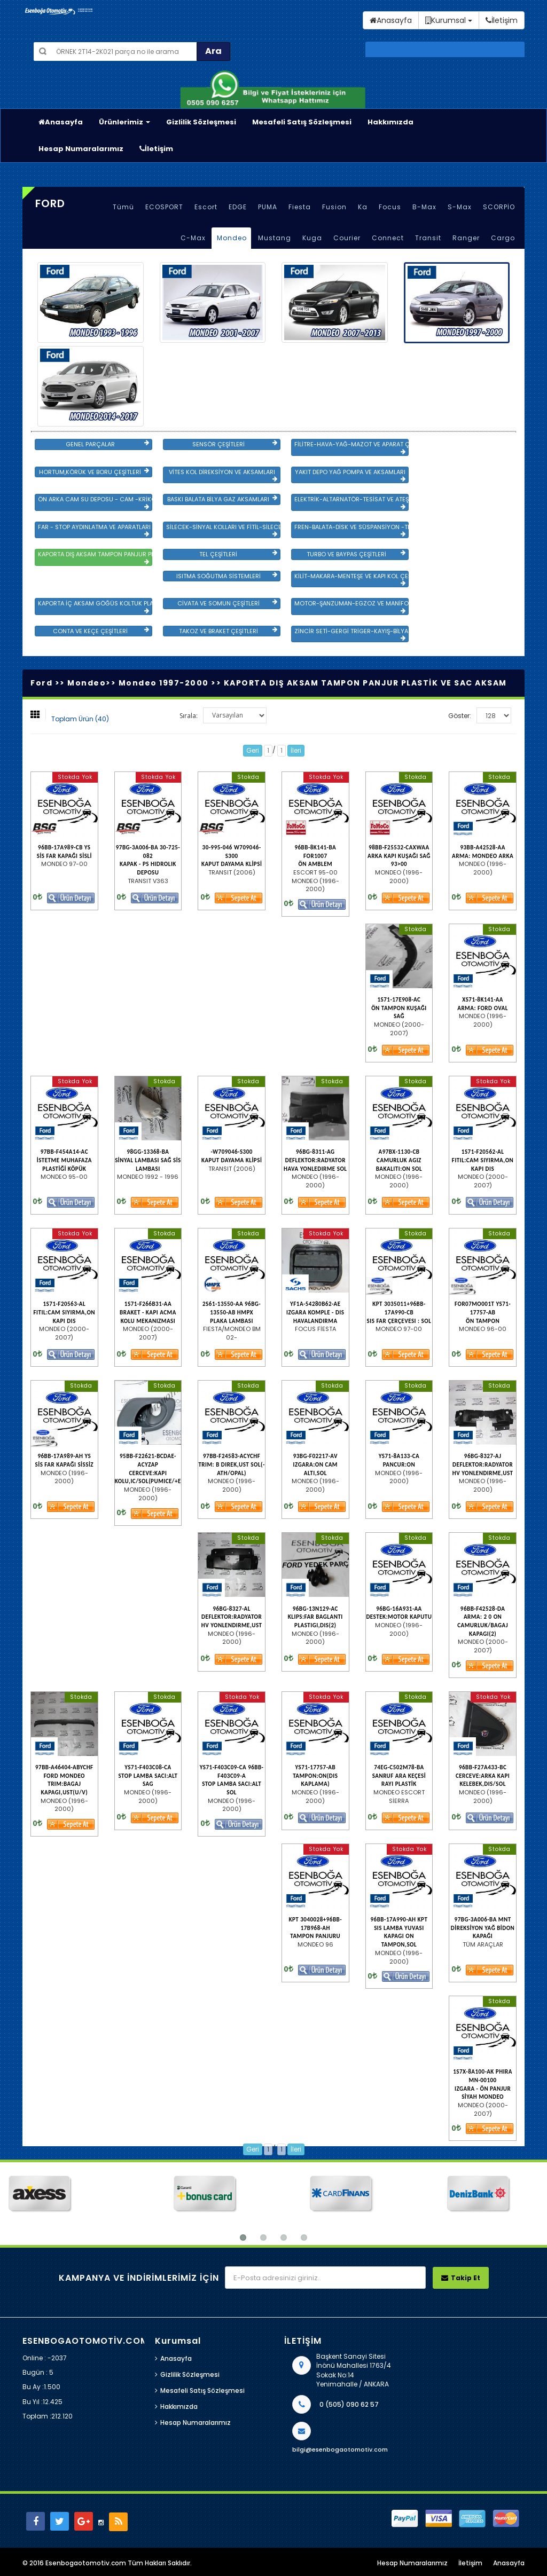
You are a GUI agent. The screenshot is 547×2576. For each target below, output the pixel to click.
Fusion (334, 206)
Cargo (503, 237)
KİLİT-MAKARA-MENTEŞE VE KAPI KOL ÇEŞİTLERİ (351, 579)
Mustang (274, 237)
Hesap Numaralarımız (80, 149)
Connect (388, 237)
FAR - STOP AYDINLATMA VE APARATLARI (94, 530)
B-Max (424, 206)
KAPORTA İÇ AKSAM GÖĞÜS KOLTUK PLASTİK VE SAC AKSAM (95, 606)
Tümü (123, 206)
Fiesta (299, 206)
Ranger (466, 237)
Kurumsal (448, 20)
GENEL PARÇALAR (107, 444)
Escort (205, 206)
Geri (252, 750)
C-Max (193, 237)
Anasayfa (60, 122)
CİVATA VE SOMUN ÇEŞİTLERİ (227, 603)
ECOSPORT (164, 206)
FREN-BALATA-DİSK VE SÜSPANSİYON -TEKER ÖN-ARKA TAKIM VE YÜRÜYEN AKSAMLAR (351, 530)
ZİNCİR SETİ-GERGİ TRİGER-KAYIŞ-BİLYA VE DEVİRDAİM (351, 634)
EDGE (238, 206)
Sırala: (188, 715)
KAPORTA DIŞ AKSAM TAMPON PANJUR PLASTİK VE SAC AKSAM (95, 557)
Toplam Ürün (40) (80, 718)
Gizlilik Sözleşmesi (201, 122)
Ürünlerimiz (124, 122)
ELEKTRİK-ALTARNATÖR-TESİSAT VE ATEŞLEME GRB (351, 502)
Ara (213, 51)
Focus (390, 206)
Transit (428, 237)
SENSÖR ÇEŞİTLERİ (234, 444)
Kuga (312, 237)
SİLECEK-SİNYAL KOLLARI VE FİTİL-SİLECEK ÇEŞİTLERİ (223, 530)
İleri (296, 750)
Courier (347, 237)
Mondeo (232, 237)
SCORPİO (499, 206)
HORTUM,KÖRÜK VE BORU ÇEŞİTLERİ (94, 472)
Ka (363, 206)
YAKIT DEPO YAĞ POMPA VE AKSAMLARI (350, 475)
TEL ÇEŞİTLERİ (238, 554)
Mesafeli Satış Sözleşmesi (301, 122)
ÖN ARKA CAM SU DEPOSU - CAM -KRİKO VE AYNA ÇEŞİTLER (95, 502)
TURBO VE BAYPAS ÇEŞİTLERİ (356, 554)
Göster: (459, 715)
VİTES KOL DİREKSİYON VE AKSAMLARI (223, 475)
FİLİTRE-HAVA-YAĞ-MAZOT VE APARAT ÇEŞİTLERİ (351, 447)
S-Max (460, 206)
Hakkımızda (390, 122)
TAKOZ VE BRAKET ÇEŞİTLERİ (228, 631)
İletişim (156, 149)
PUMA (267, 206)
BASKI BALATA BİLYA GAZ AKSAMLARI (222, 499)
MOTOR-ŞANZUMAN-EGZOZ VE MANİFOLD (351, 606)
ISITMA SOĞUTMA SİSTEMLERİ (226, 576)
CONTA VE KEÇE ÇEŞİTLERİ (101, 631)
